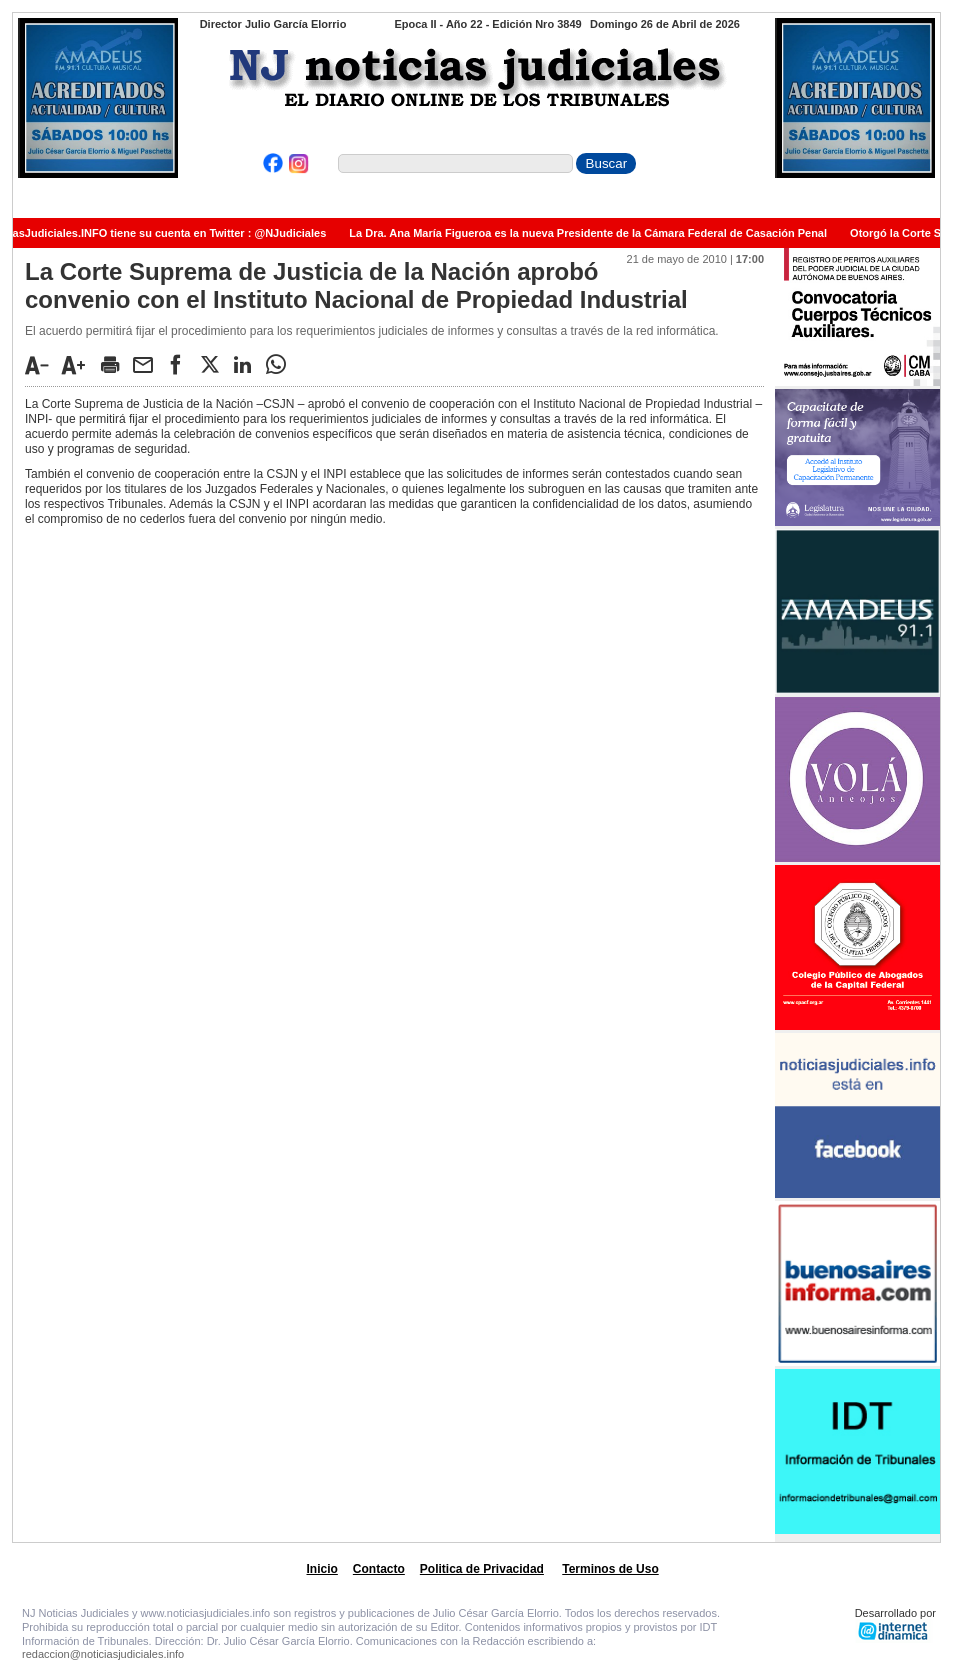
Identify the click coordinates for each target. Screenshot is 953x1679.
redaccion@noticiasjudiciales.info (103, 1654)
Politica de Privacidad (482, 1569)
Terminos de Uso (610, 1569)
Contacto (379, 1569)
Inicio (322, 1569)
